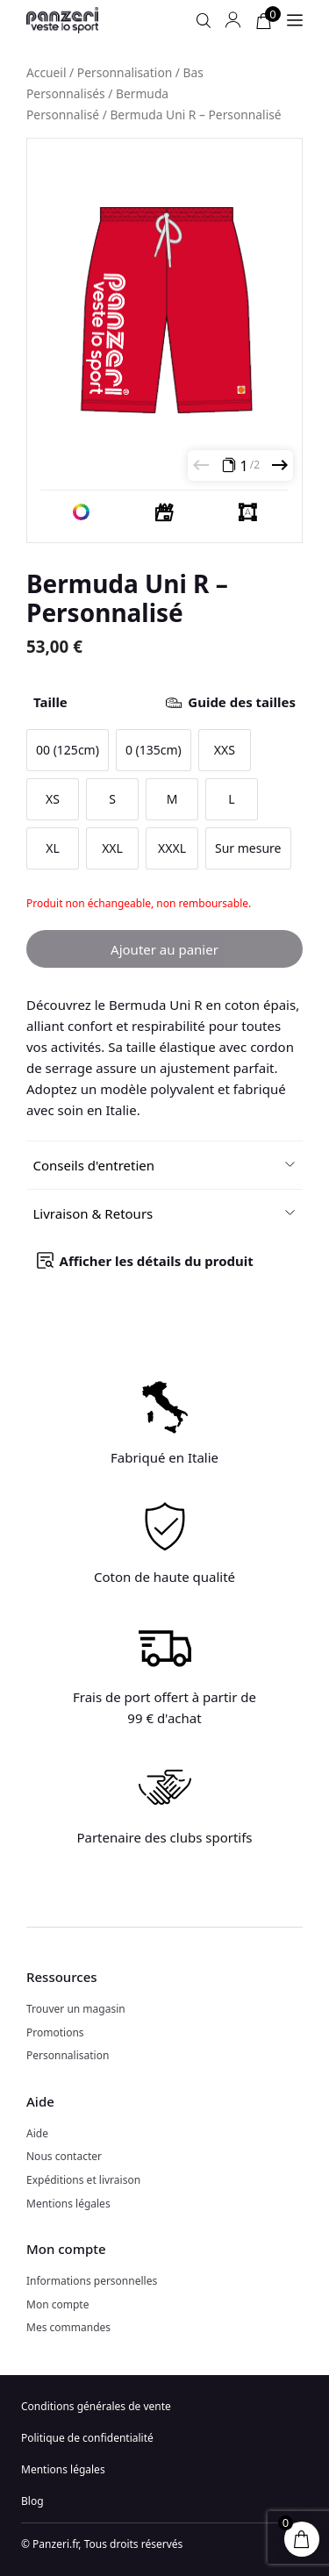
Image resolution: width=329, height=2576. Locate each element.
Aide (37, 2133)
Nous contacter (64, 2156)
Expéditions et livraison (83, 2179)
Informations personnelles (91, 2280)
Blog (32, 2501)
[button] (165, 1165)
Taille (164, 702)
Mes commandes (68, 2327)
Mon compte (57, 2304)
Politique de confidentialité (87, 2437)
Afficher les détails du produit (157, 1261)
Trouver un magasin (75, 2008)
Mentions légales (68, 2203)
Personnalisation (124, 72)
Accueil (46, 72)
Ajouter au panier (164, 949)
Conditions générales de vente (96, 2406)
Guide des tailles (242, 702)
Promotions (55, 2032)
